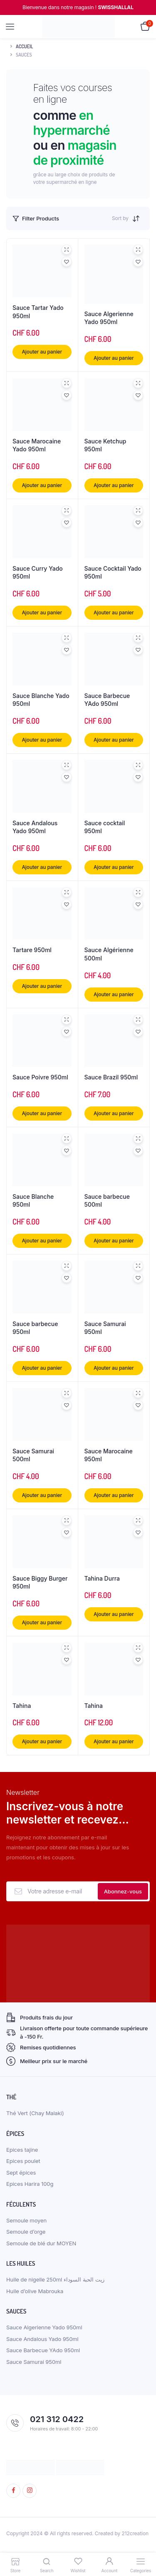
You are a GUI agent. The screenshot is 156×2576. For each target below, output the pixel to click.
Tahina (21, 1705)
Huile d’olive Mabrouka (34, 2291)
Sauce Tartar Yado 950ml (38, 311)
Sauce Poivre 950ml (40, 1077)
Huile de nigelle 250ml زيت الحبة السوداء (55, 2279)
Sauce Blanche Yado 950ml (40, 700)
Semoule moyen (26, 2220)
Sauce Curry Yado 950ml (37, 572)
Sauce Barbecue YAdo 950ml (107, 700)
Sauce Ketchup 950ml (105, 445)
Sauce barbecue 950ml (35, 1328)
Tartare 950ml (32, 949)
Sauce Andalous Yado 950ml (34, 827)
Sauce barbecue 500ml (107, 1200)
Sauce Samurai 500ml (33, 1455)
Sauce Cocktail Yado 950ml (112, 572)
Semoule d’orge (25, 2231)
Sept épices (21, 2172)
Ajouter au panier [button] (42, 352)
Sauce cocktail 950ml (104, 827)
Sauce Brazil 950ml (111, 1077)
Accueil (24, 46)
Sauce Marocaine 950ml (108, 1455)
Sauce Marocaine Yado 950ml (36, 445)
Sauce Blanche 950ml (33, 1200)
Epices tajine (22, 2149)
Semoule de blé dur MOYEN (41, 2243)
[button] (66, 261)
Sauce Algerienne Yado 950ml (109, 318)
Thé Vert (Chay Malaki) (35, 2113)
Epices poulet (23, 2161)
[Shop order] (138, 218)
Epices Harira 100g (29, 2183)
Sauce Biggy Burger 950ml (39, 1582)
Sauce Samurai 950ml (105, 1328)
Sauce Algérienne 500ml (109, 954)
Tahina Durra (102, 1578)
